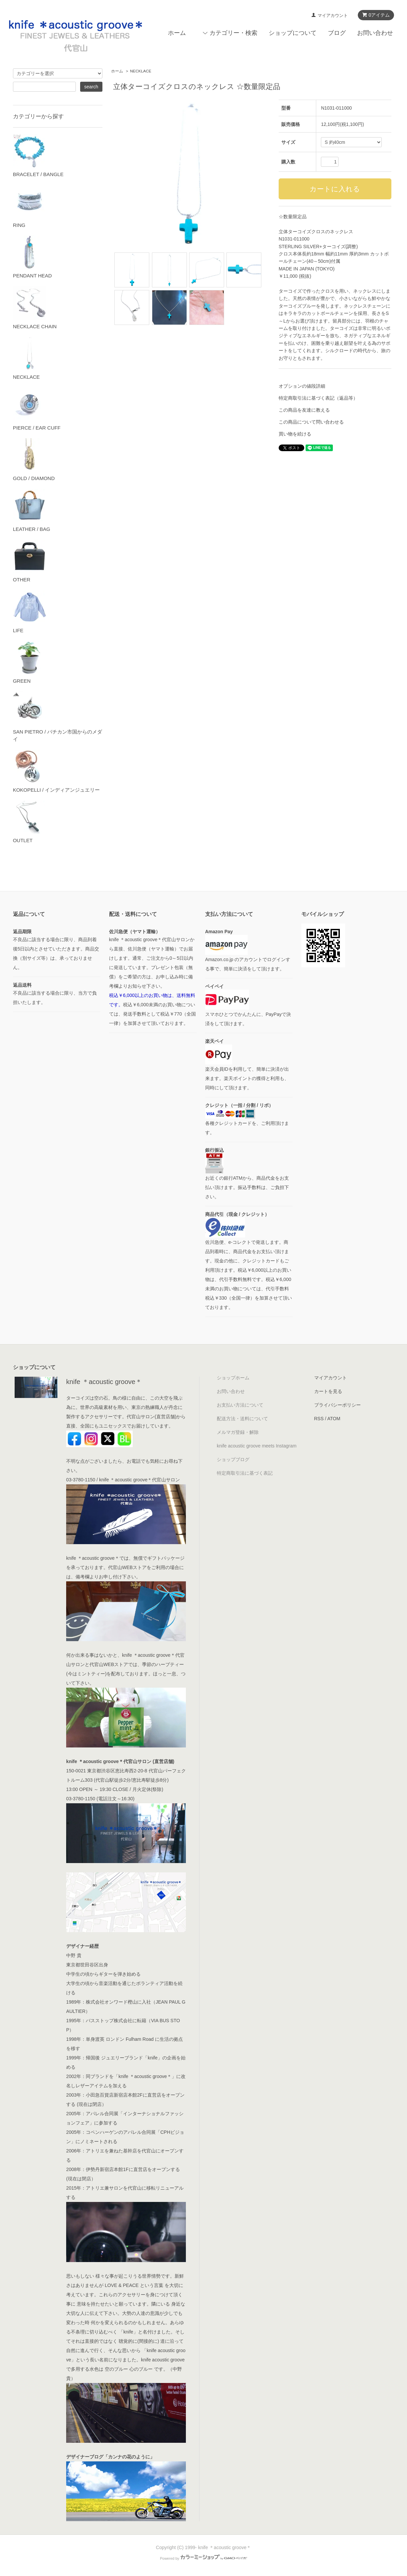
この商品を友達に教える (304, 410)
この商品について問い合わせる (311, 422)
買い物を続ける (295, 434)
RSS (319, 1418)
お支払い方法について (240, 1405)
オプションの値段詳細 (302, 386)
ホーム (177, 33)
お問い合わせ (375, 33)
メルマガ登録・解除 (238, 1432)
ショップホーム (233, 1377)
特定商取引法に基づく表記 (245, 1473)
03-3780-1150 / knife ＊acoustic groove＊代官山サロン (123, 1479)
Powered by (203, 2558)
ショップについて (293, 33)
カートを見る (328, 1391)
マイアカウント (333, 15)
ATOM (333, 1418)
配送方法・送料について (242, 1418)
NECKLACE (140, 71)
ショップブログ (233, 1459)
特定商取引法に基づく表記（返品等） (318, 398)
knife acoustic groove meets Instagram (257, 1445)
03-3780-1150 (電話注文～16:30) (100, 1798)
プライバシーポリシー (337, 1405)
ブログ (337, 33)
